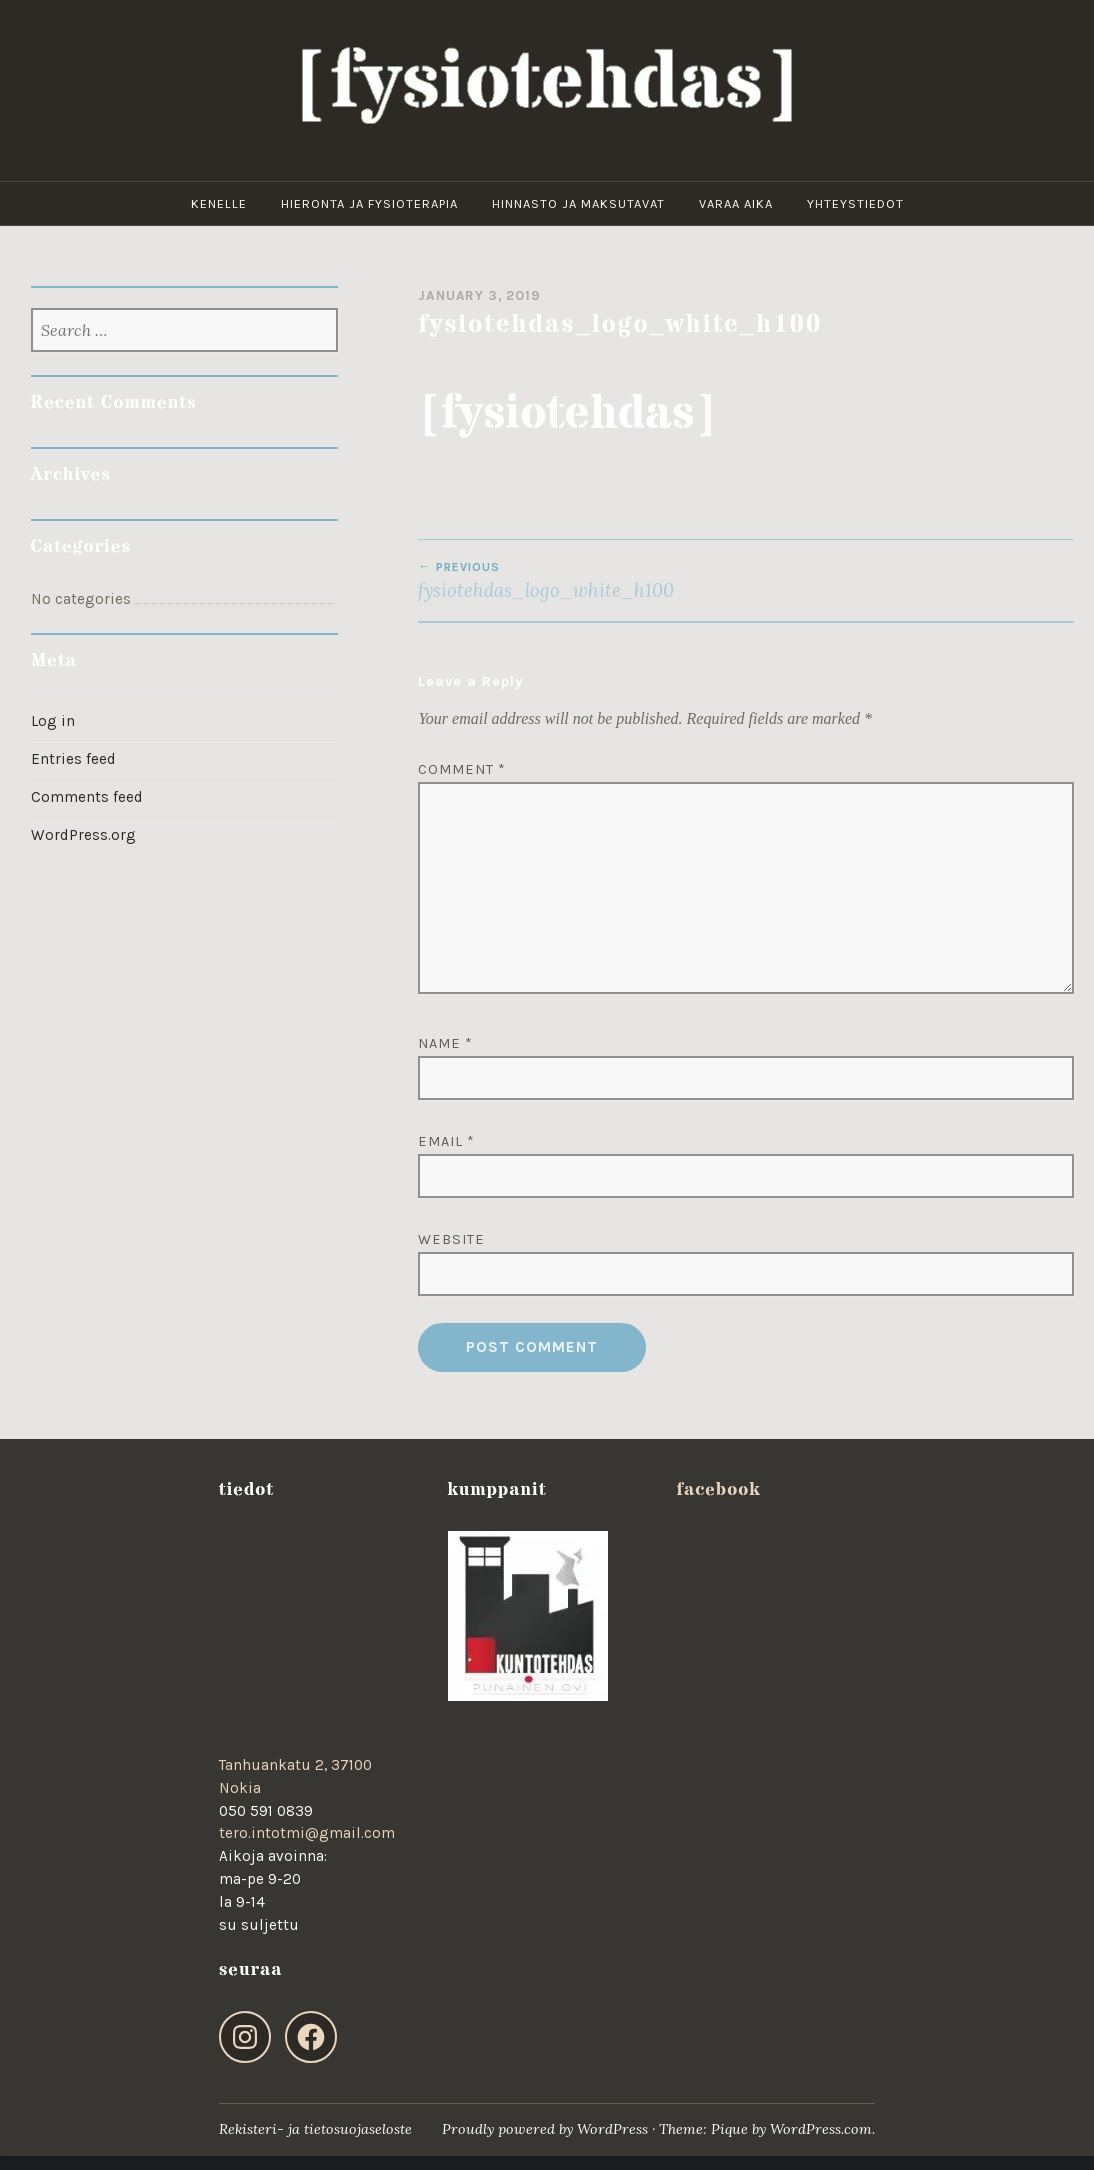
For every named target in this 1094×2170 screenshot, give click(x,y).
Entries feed (73, 759)
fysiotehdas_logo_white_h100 (582, 581)
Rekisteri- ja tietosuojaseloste (315, 2129)
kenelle (219, 203)
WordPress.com (821, 2129)
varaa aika (736, 203)
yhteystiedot (855, 203)
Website (451, 1239)
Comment (462, 769)
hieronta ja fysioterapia (369, 203)
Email (446, 1141)
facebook (718, 1489)
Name (445, 1043)
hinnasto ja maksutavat (578, 203)
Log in (53, 721)
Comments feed (87, 797)
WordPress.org (83, 835)
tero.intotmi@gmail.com (307, 1833)
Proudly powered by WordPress (545, 2129)
